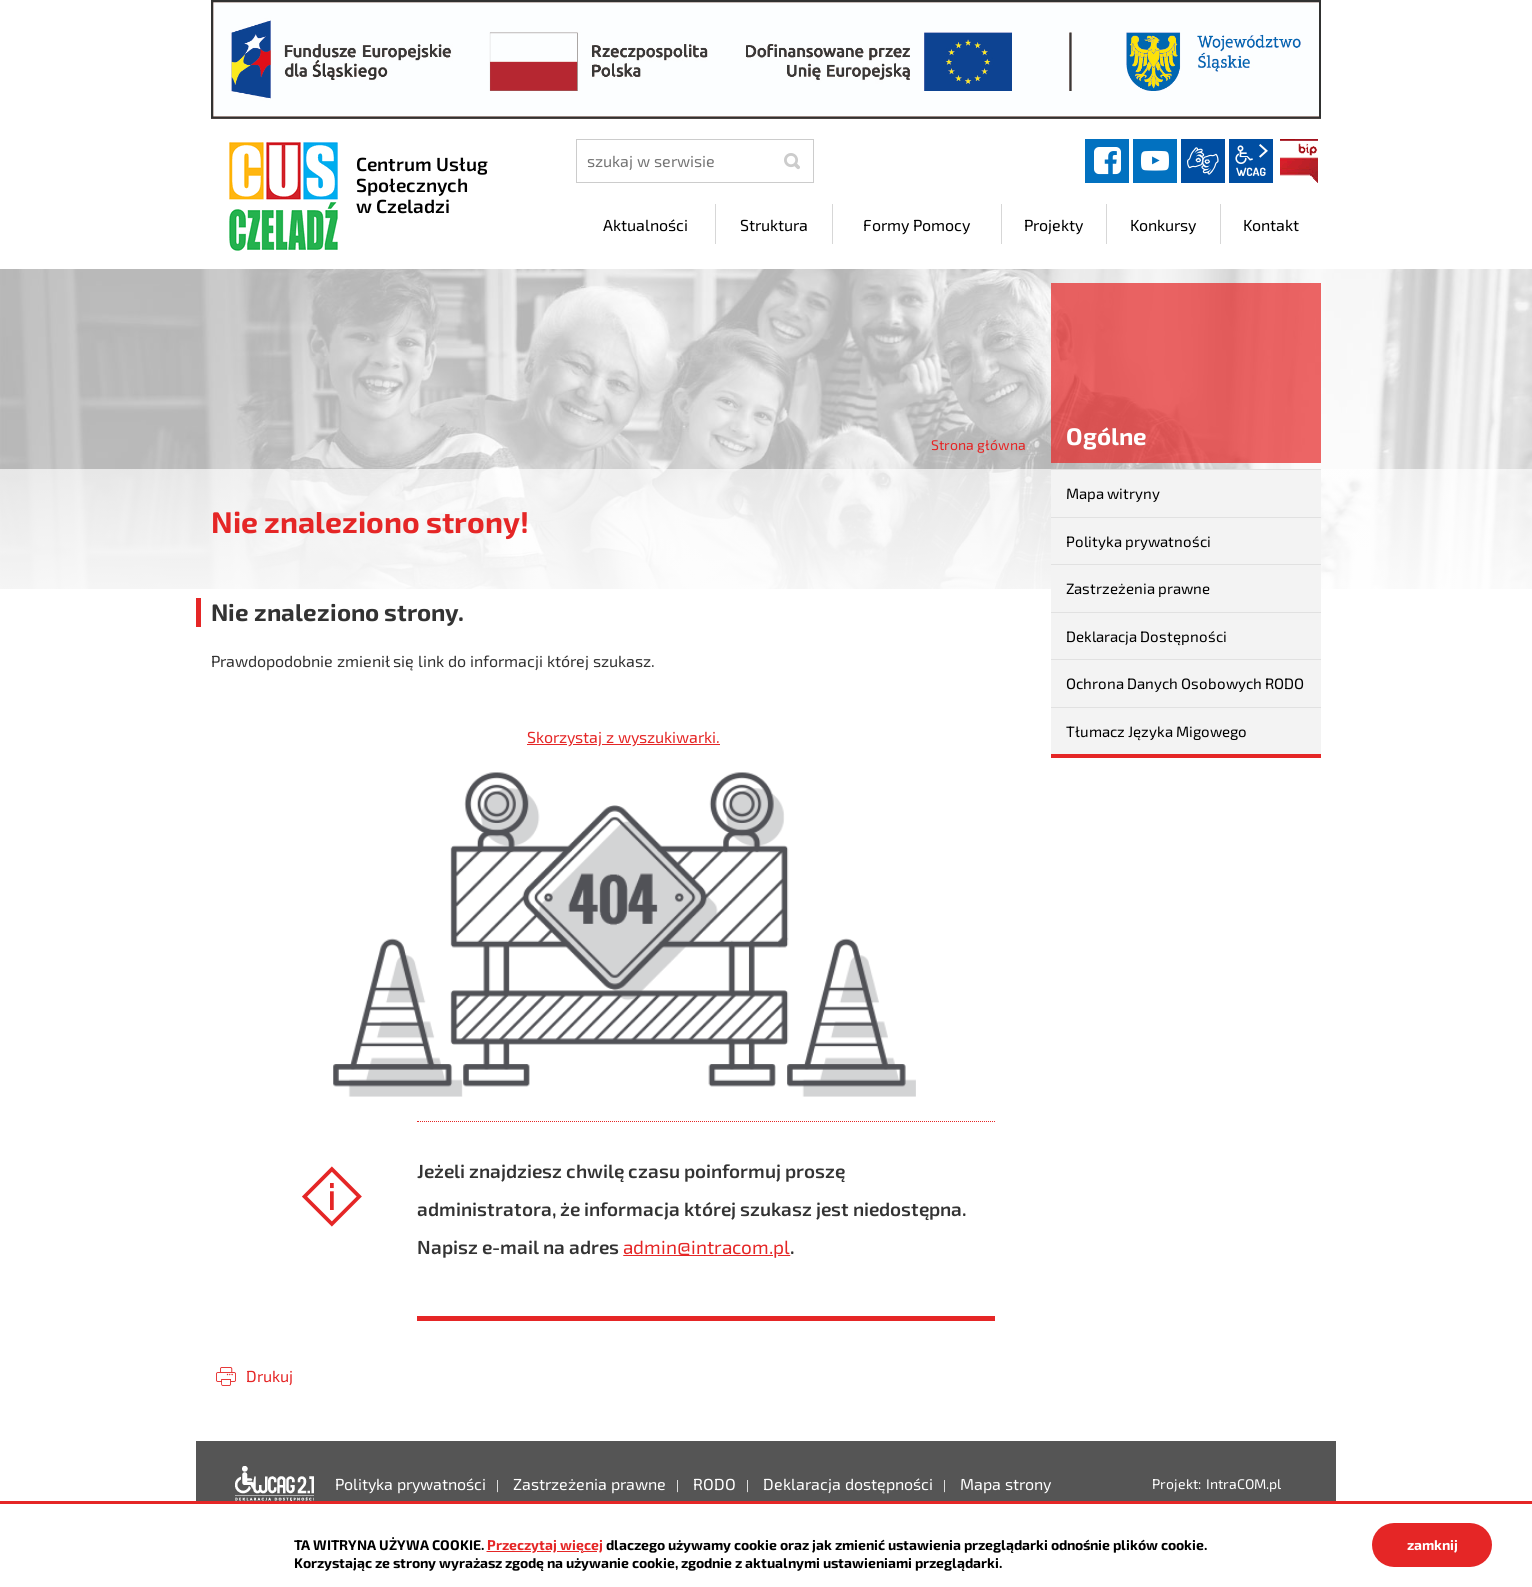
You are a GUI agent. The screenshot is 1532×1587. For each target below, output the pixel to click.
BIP (1299, 161)
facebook (1107, 161)
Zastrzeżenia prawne (1138, 588)
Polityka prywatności (1138, 541)
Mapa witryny (1113, 493)
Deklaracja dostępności (275, 1484)
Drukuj (269, 1375)
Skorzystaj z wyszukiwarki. (623, 736)
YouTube (1155, 161)
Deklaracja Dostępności (1146, 636)
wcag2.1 (1251, 161)
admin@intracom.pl (706, 1246)
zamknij (1432, 1544)
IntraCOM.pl (1243, 1483)
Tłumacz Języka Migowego (1156, 731)
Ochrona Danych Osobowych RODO (1185, 683)
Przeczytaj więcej (545, 1544)
